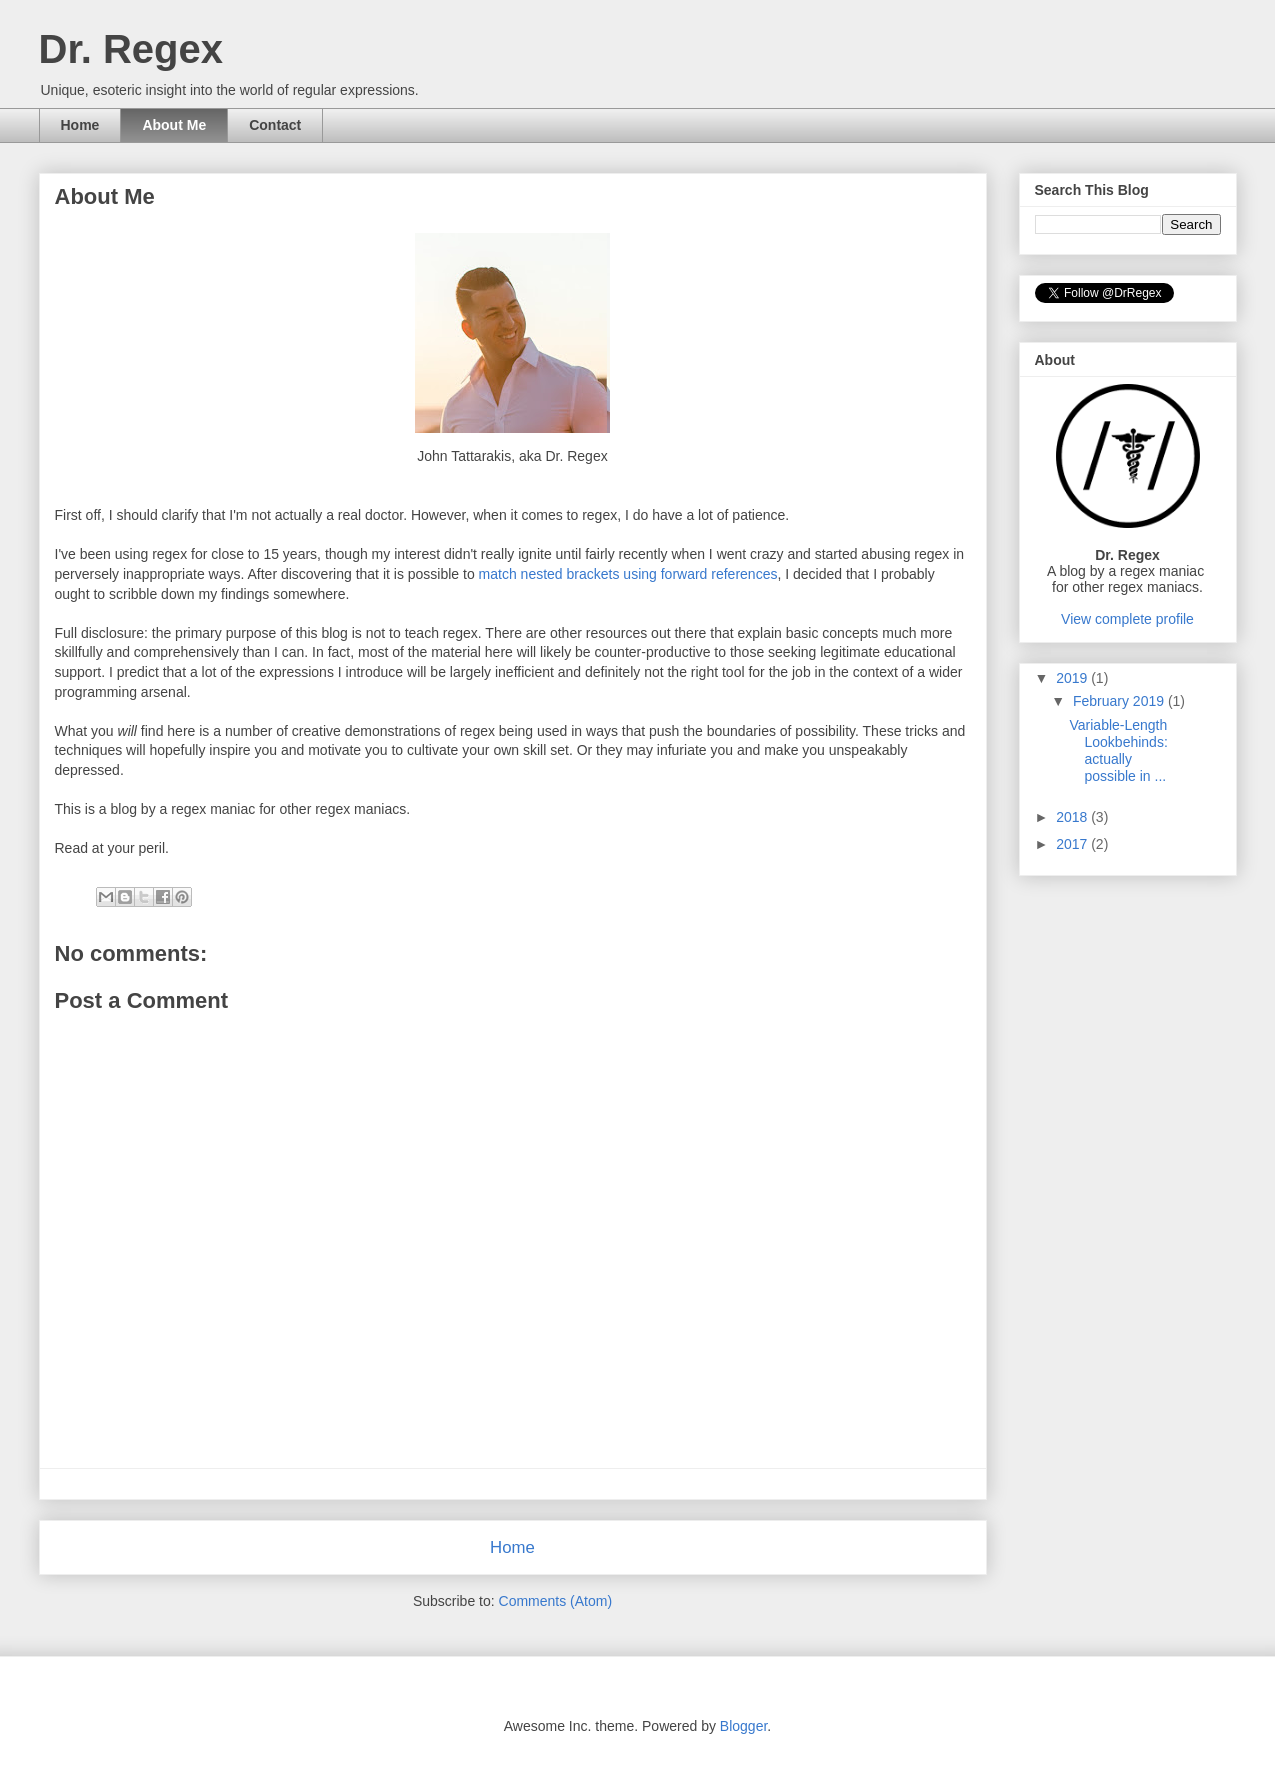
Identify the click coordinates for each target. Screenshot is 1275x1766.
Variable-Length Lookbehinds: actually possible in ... (1118, 750)
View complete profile (1127, 619)
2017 (1073, 844)
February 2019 (1120, 701)
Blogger (743, 1726)
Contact (275, 125)
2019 (1073, 678)
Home (80, 125)
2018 (1073, 817)
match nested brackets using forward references (628, 574)
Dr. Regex (131, 49)
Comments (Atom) (556, 1601)
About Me (174, 125)
